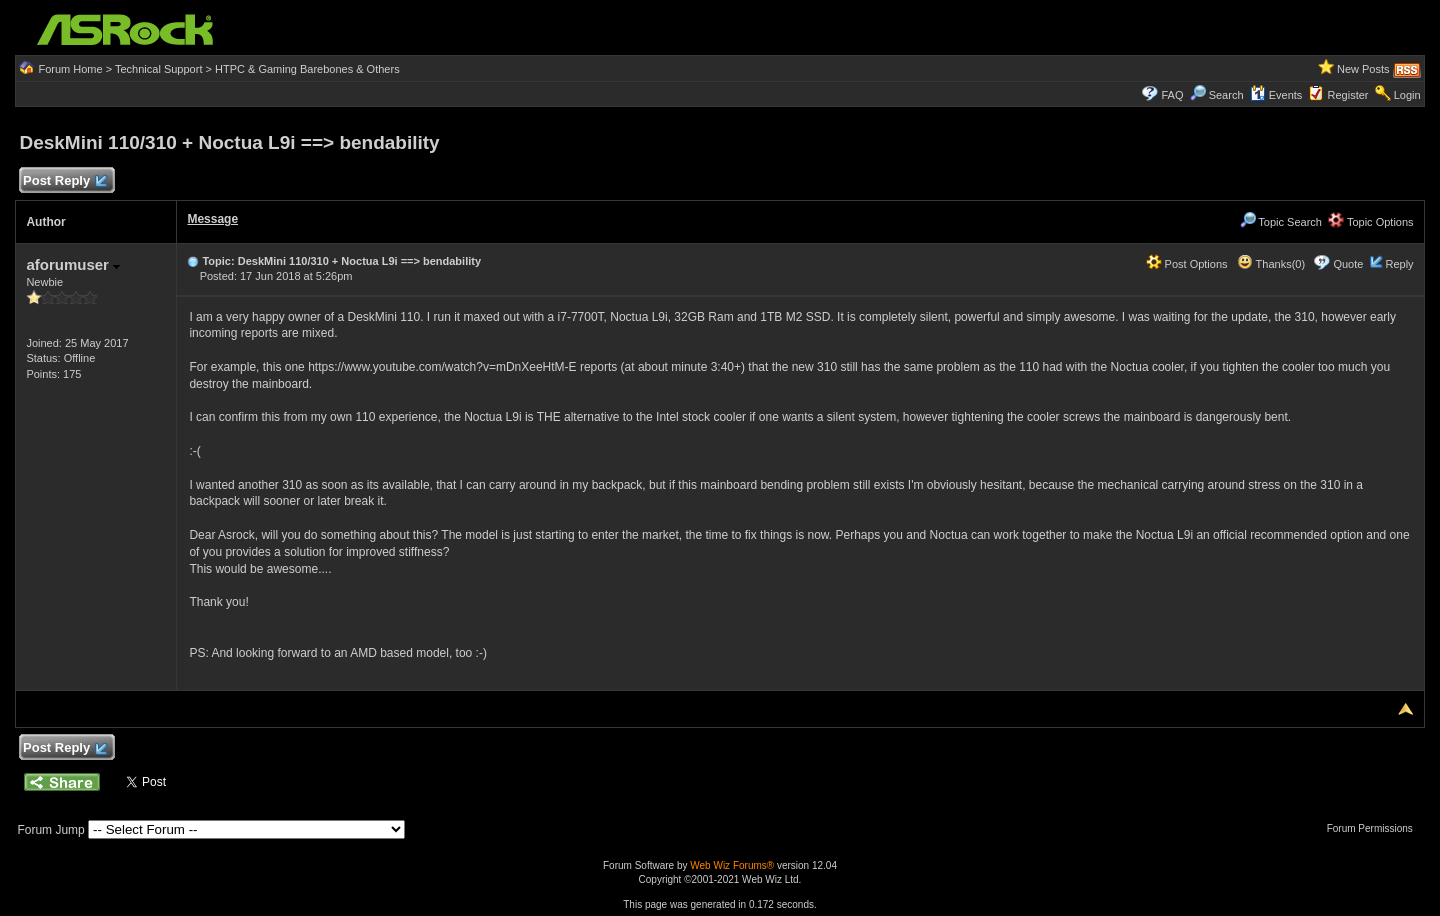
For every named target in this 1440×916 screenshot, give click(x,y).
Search (1226, 95)
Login (1407, 95)
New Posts (1363, 69)
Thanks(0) (1271, 264)
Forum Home (70, 69)
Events (1276, 95)
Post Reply (64, 181)
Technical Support (158, 69)
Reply (1399, 264)
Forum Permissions (1375, 828)
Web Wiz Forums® (732, 865)
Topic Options (1371, 222)
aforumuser (73, 264)
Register (1348, 95)
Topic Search (1281, 222)
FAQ (1172, 95)
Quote (1348, 264)
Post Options (1187, 264)
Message (212, 219)
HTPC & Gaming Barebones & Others (307, 69)
